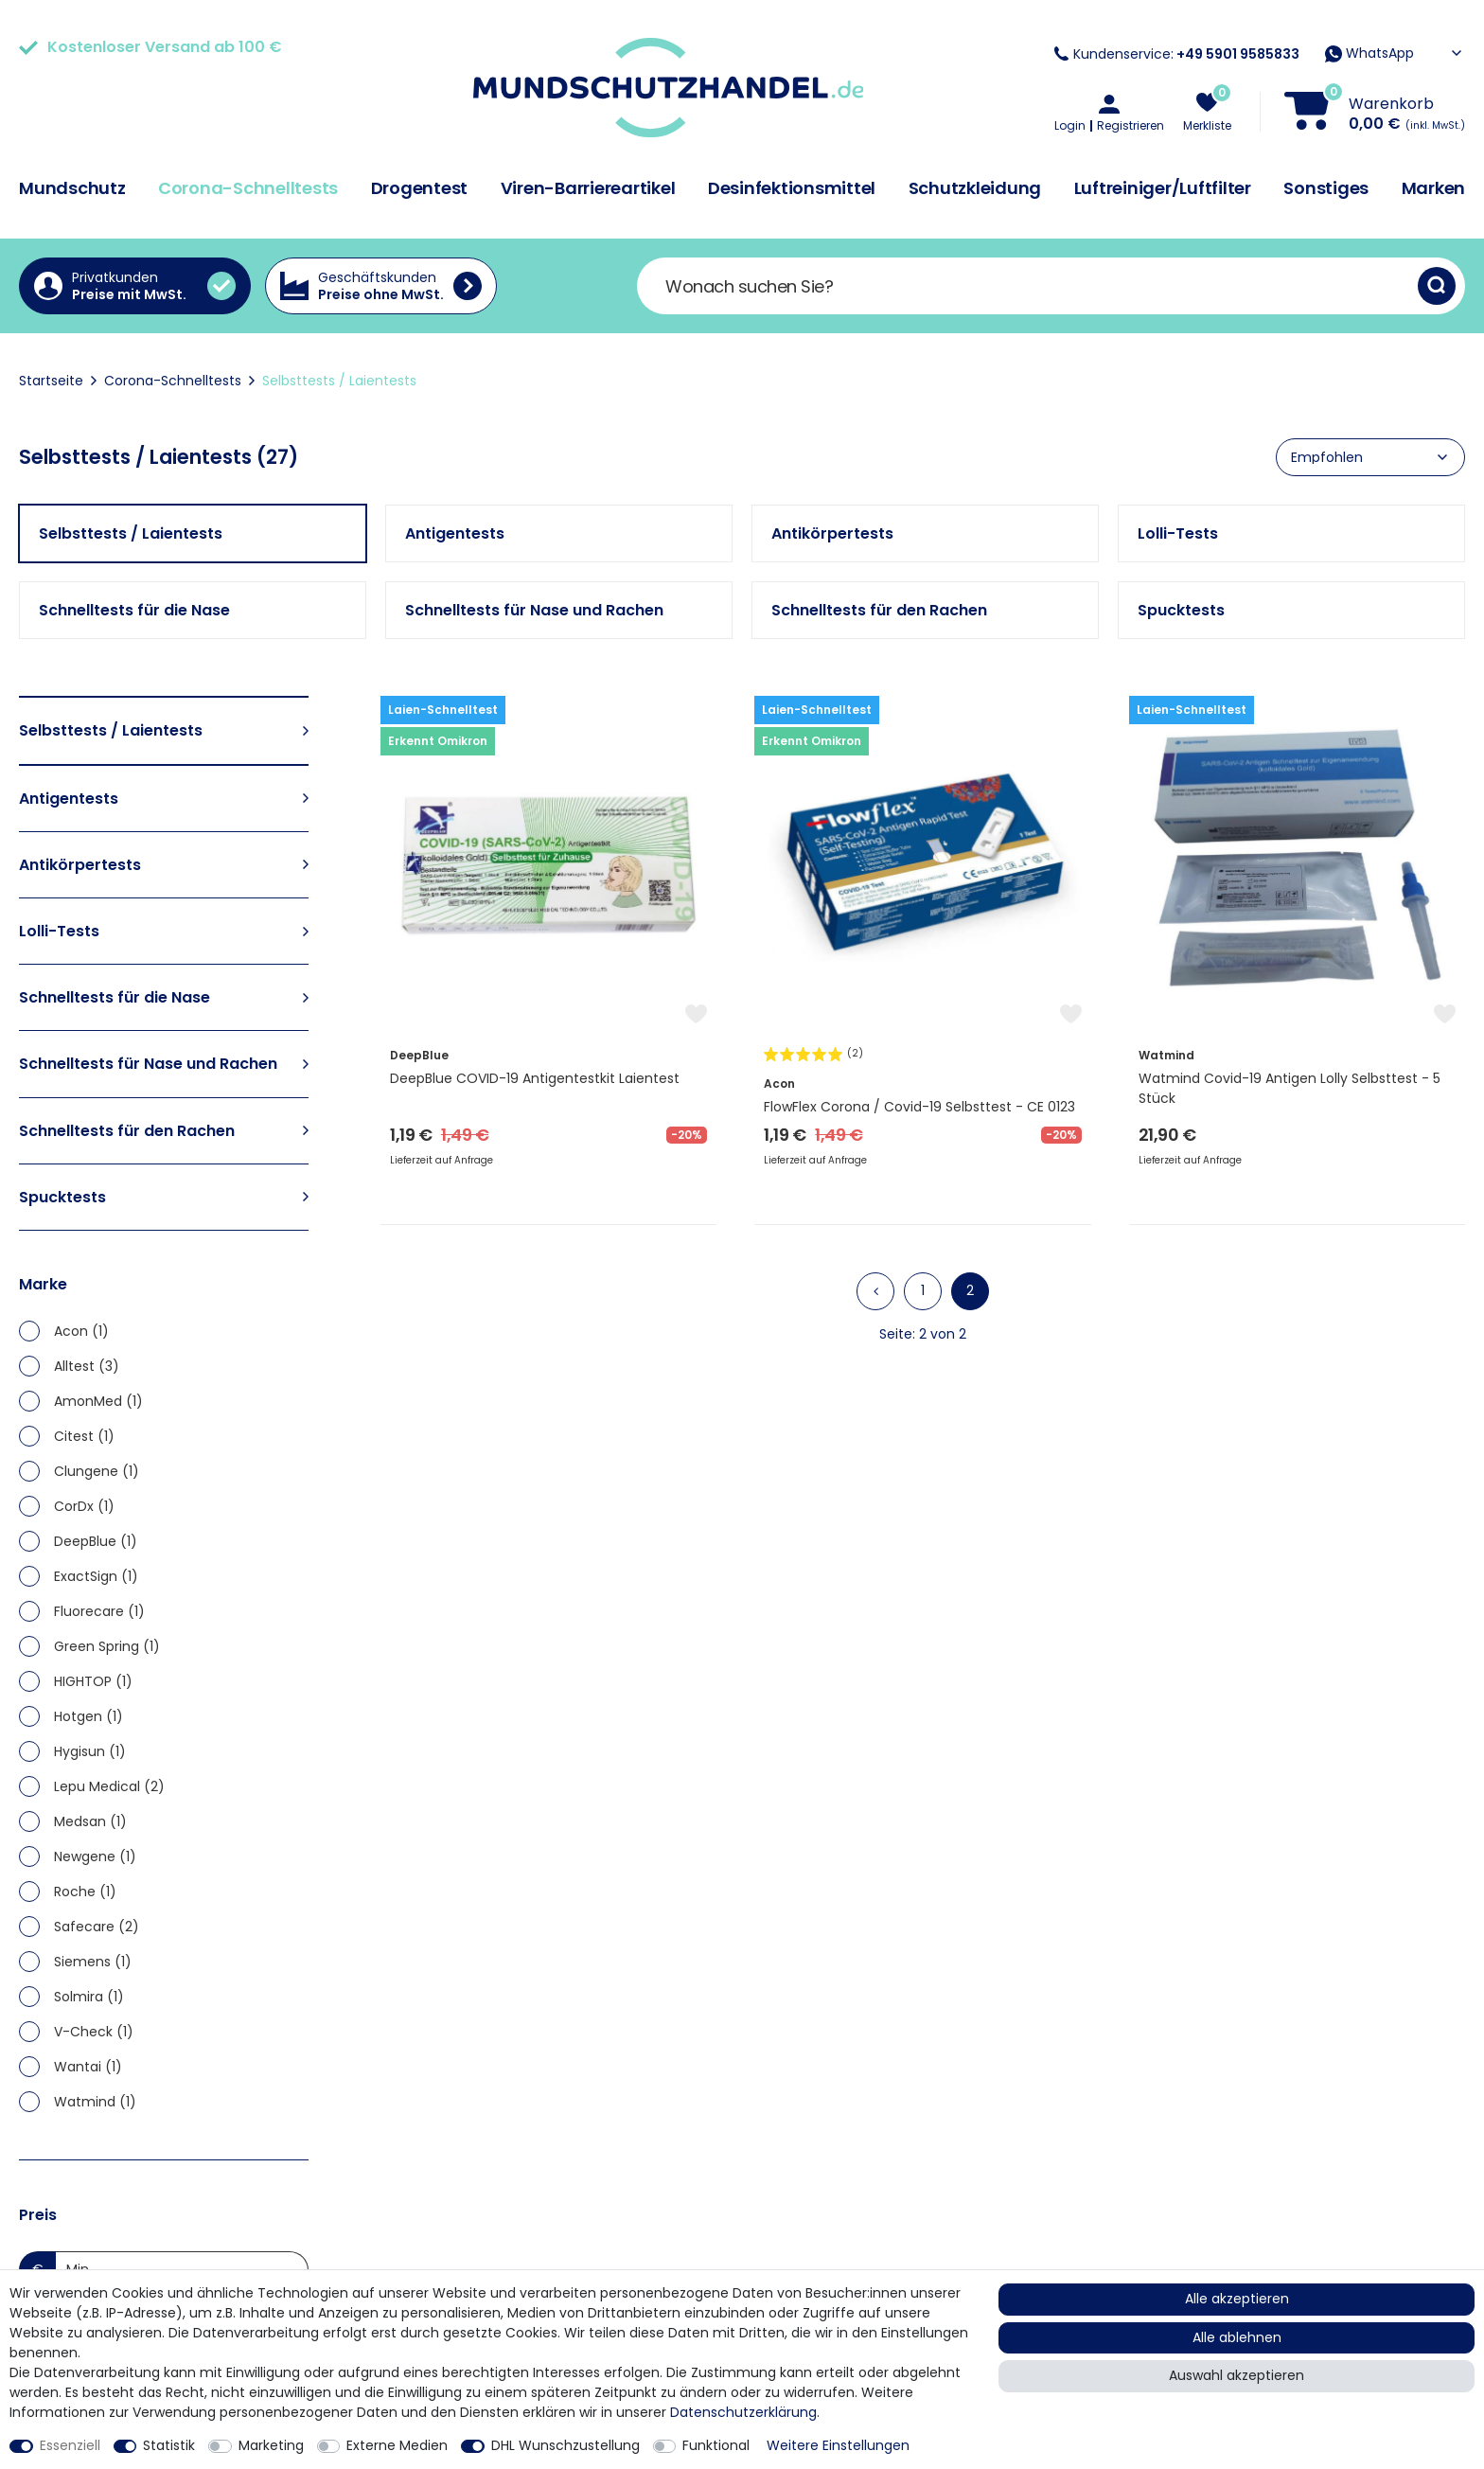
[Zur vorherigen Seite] (875, 1291)
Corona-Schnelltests (248, 188)
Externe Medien (397, 2445)
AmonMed (98, 1401)
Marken (1434, 188)
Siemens (93, 1961)
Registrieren (1130, 126)
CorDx (84, 1506)
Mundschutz (72, 188)
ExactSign (96, 1576)
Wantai (88, 2066)
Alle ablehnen (1236, 2337)
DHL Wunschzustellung (565, 2445)
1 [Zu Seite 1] (923, 1290)
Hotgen (88, 1716)
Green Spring (107, 1646)
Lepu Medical (109, 1786)
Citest (84, 1436)
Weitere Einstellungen (838, 2445)
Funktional (716, 2445)
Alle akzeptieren (1237, 2298)
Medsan (90, 1821)
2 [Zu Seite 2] (970, 1290)
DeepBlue (95, 1541)
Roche (85, 1891)
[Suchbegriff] (1027, 286)
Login (1070, 126)
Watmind (95, 2101)
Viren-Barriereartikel (588, 188)
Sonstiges (1326, 188)
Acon (81, 1331)
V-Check (93, 2031)
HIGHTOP (93, 1681)
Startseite (51, 380)
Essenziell (70, 2445)
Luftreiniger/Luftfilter (1162, 188)
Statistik (169, 2445)
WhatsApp (1369, 53)
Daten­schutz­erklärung (743, 2412)
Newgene (95, 1856)
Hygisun (90, 1751)
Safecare (96, 1926)
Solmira (89, 1996)
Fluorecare (99, 1611)
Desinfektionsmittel (791, 188)
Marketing (271, 2445)
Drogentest (419, 188)
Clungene (96, 1471)
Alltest (86, 1366)
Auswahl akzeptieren (1236, 2375)
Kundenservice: (1176, 53)
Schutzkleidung (975, 188)
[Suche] (1437, 286)
